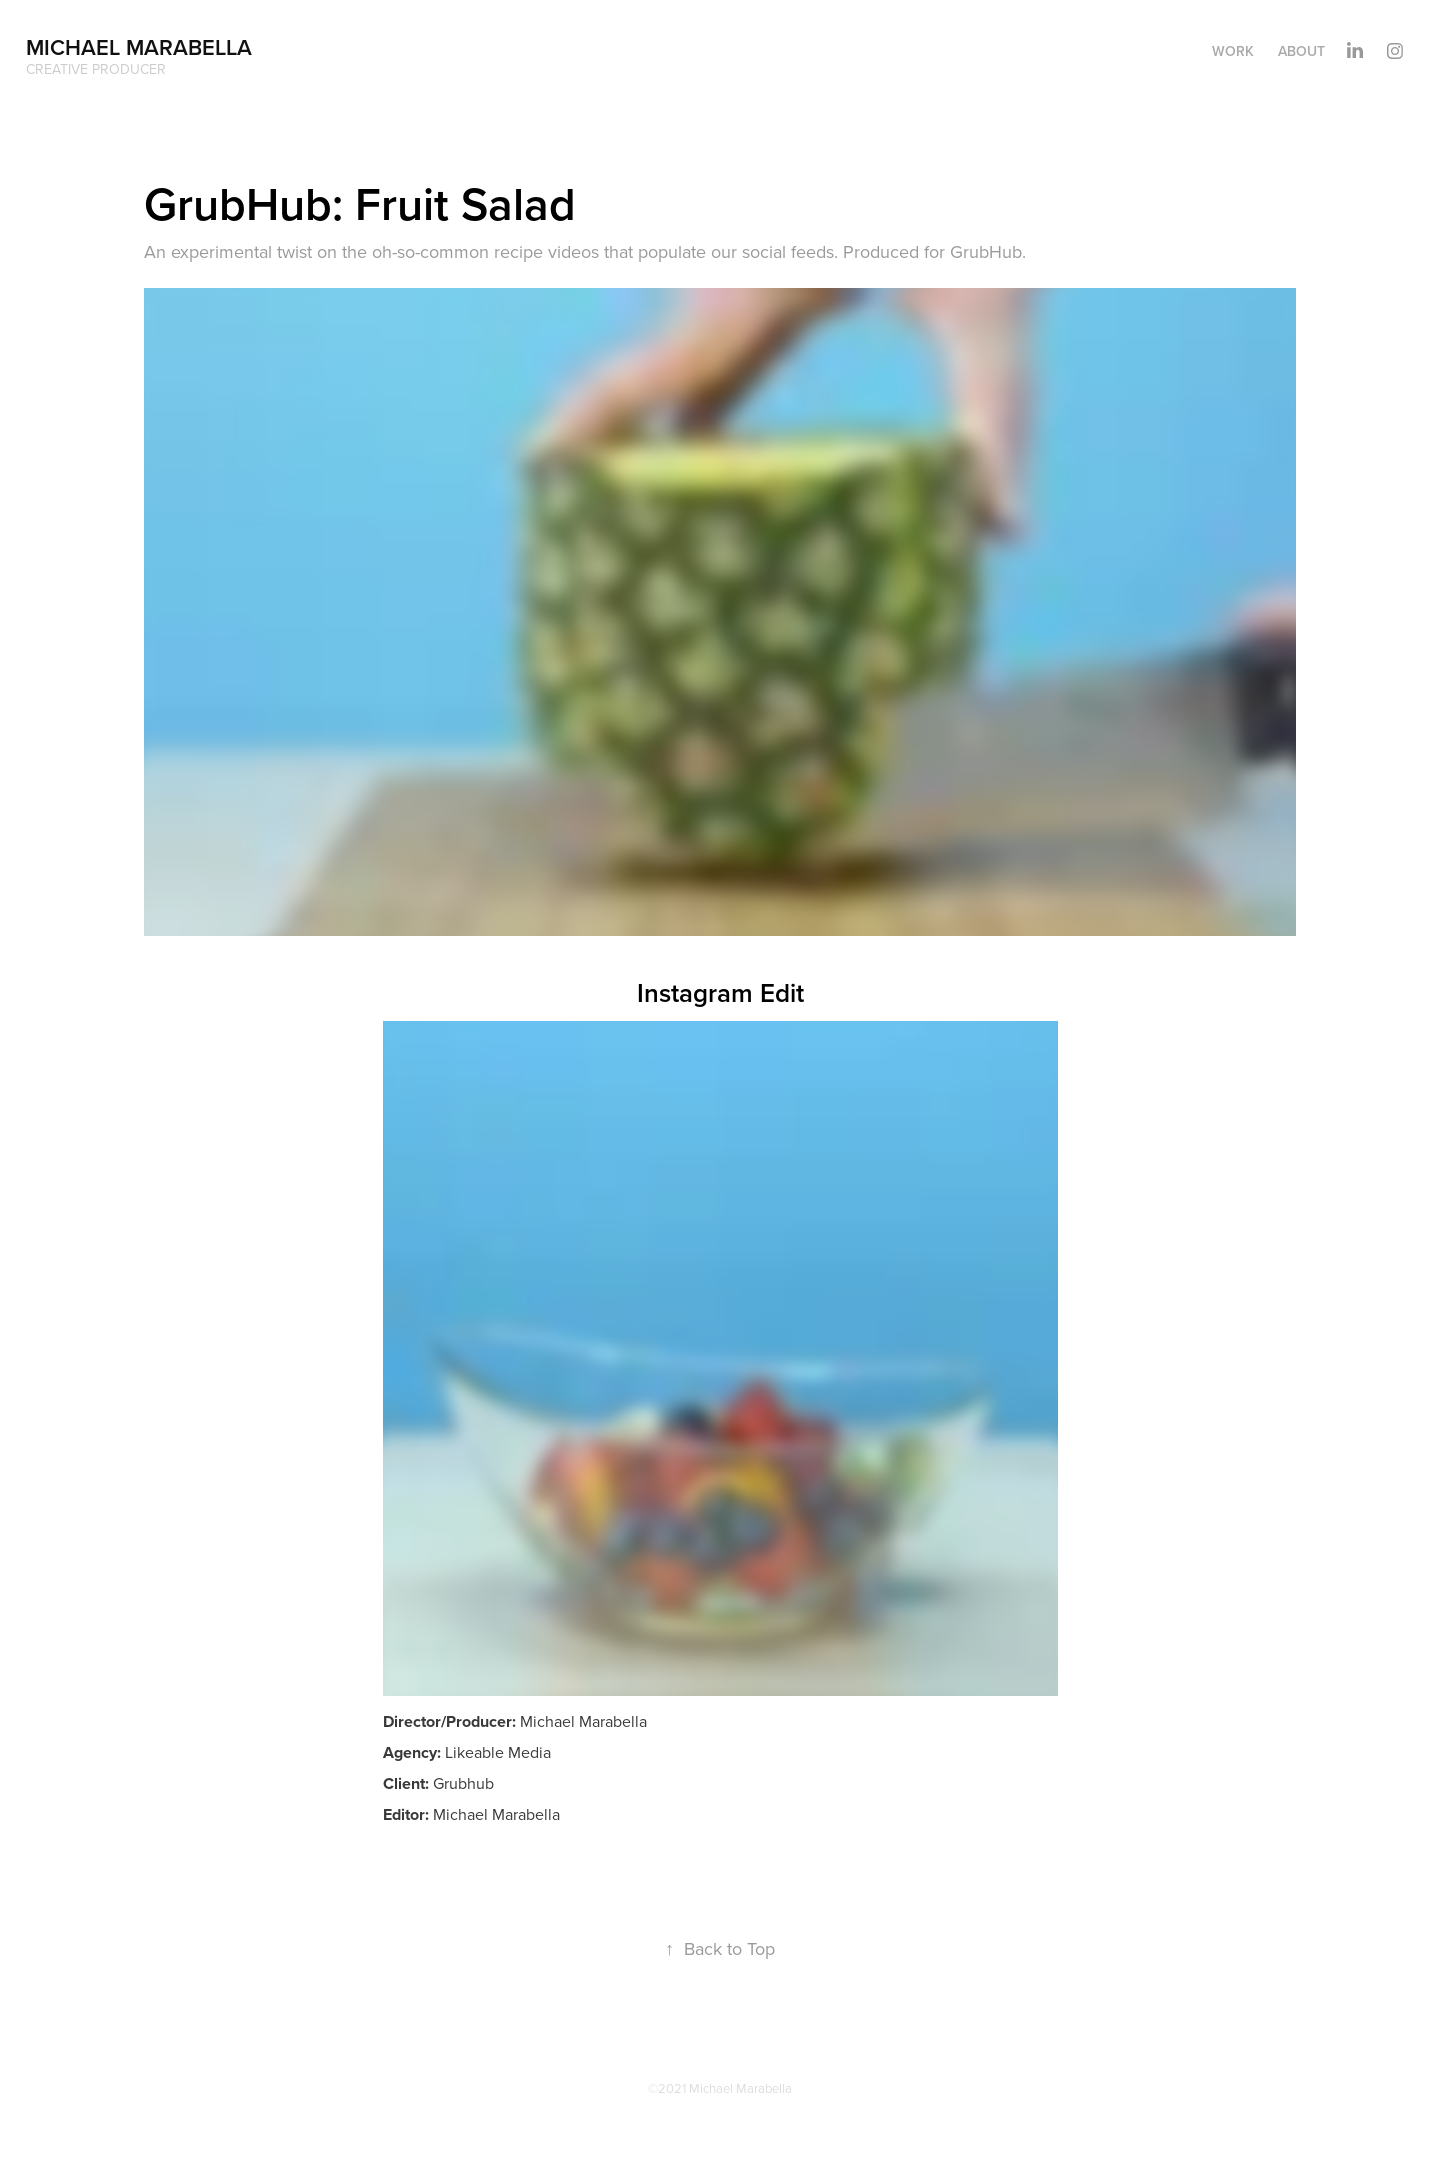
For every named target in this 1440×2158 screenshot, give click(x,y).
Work (1233, 51)
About (1301, 51)
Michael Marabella (139, 47)
